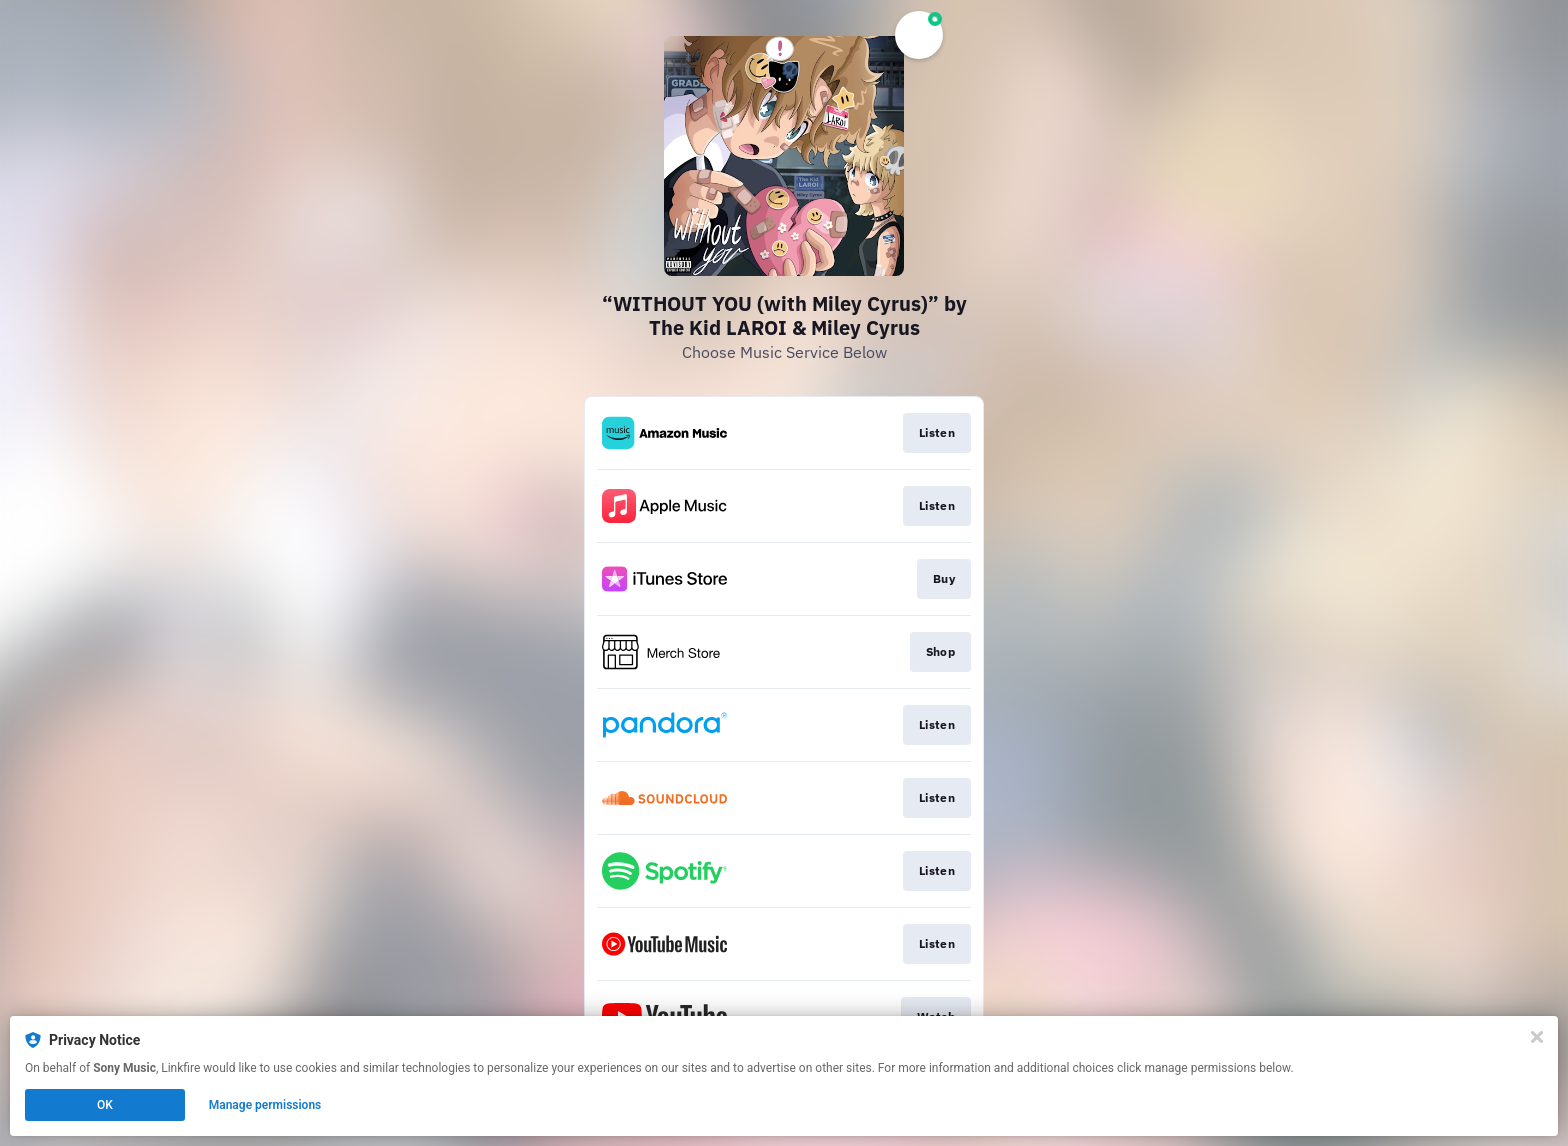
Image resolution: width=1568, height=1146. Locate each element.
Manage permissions (265, 1105)
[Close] (1537, 1037)
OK (105, 1105)
